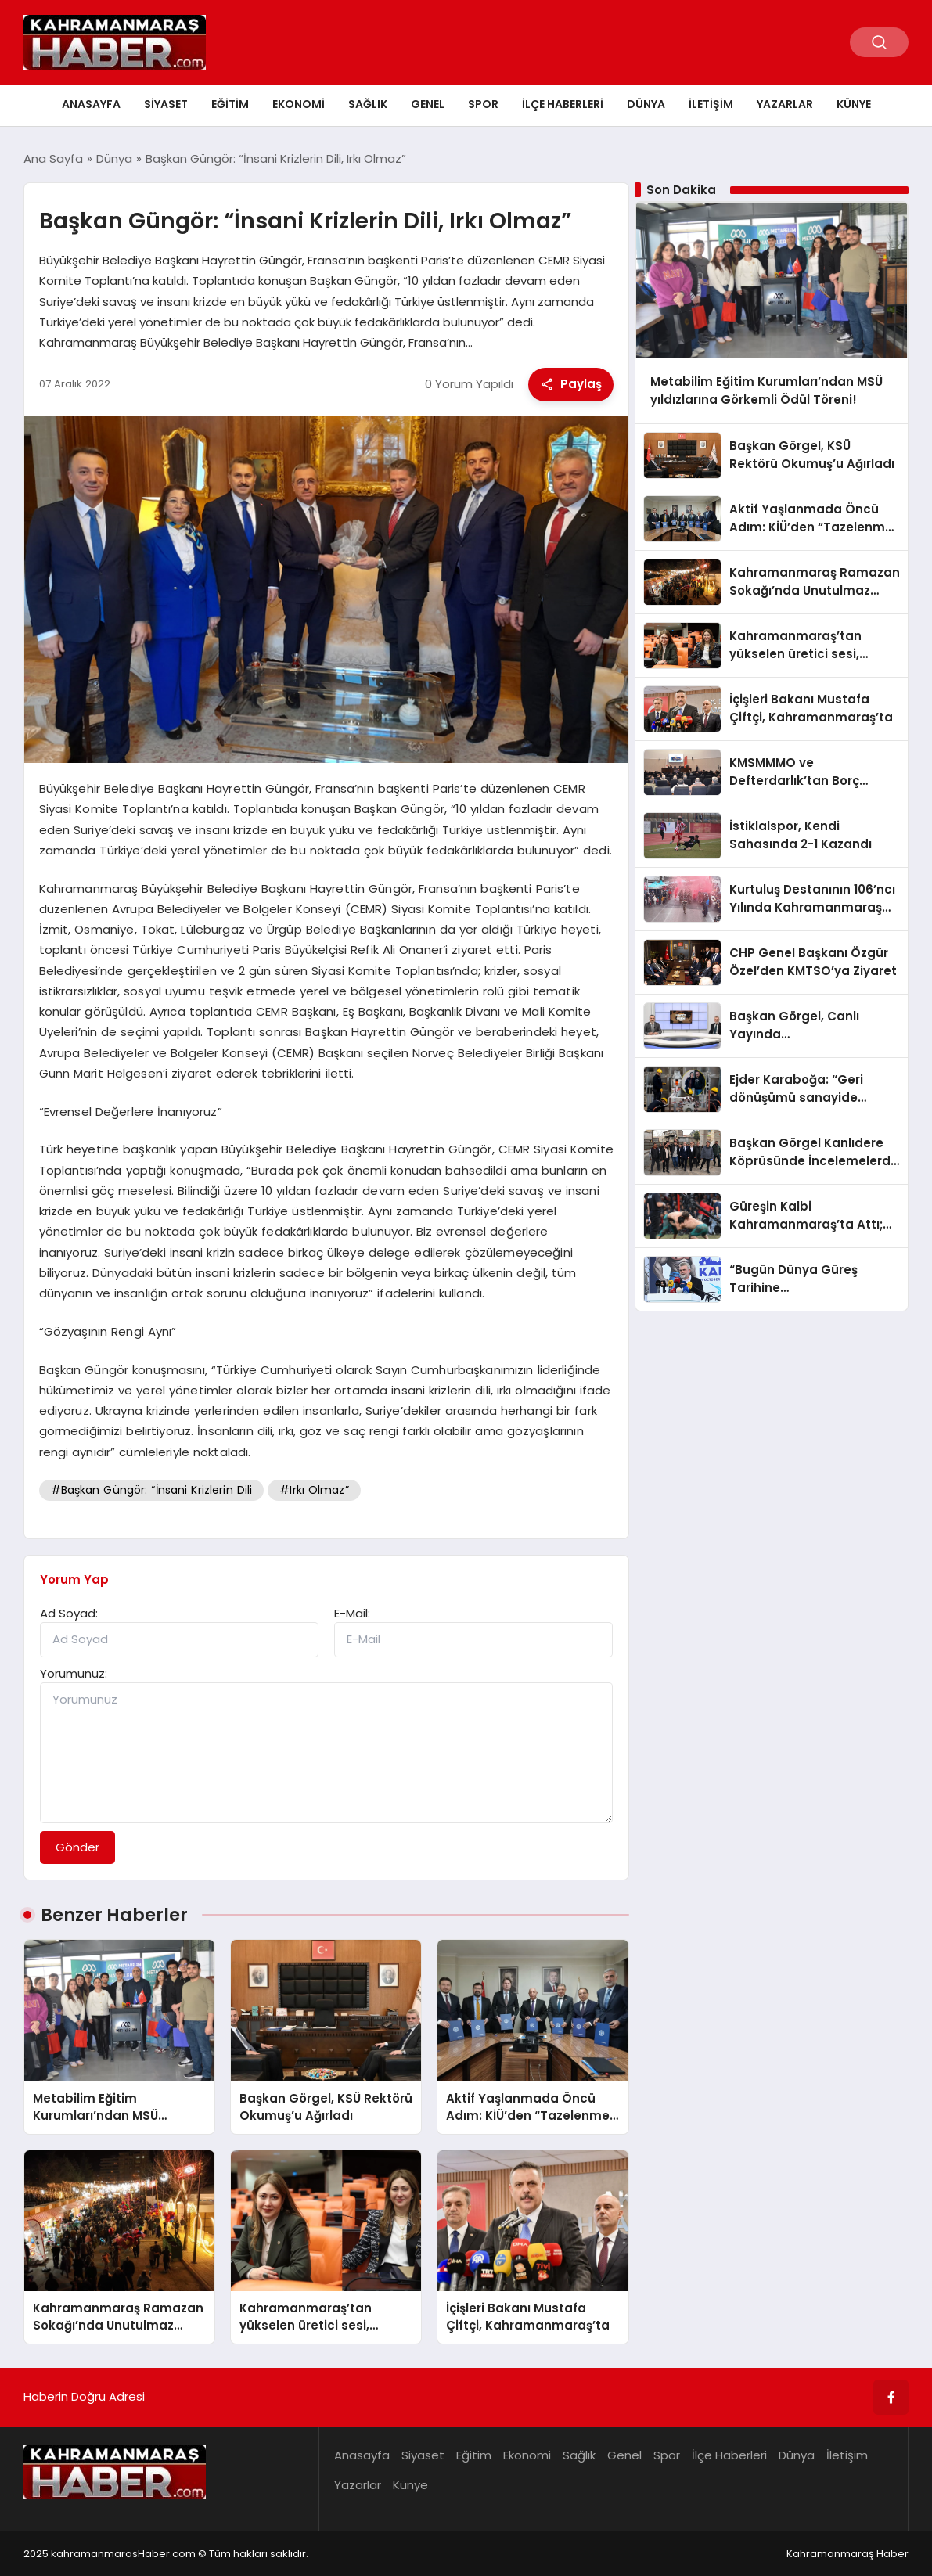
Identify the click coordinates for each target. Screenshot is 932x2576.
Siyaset (166, 104)
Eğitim (230, 104)
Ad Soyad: (69, 1613)
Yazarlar (785, 104)
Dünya (646, 104)
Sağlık (367, 104)
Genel (427, 104)
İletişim (711, 104)
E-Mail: (352, 1613)
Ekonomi (298, 104)
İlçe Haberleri (562, 104)
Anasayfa (91, 104)
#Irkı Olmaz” (314, 1490)
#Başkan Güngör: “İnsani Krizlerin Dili (152, 1490)
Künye (854, 104)
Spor (483, 104)
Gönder (77, 1847)
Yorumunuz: (73, 1673)
